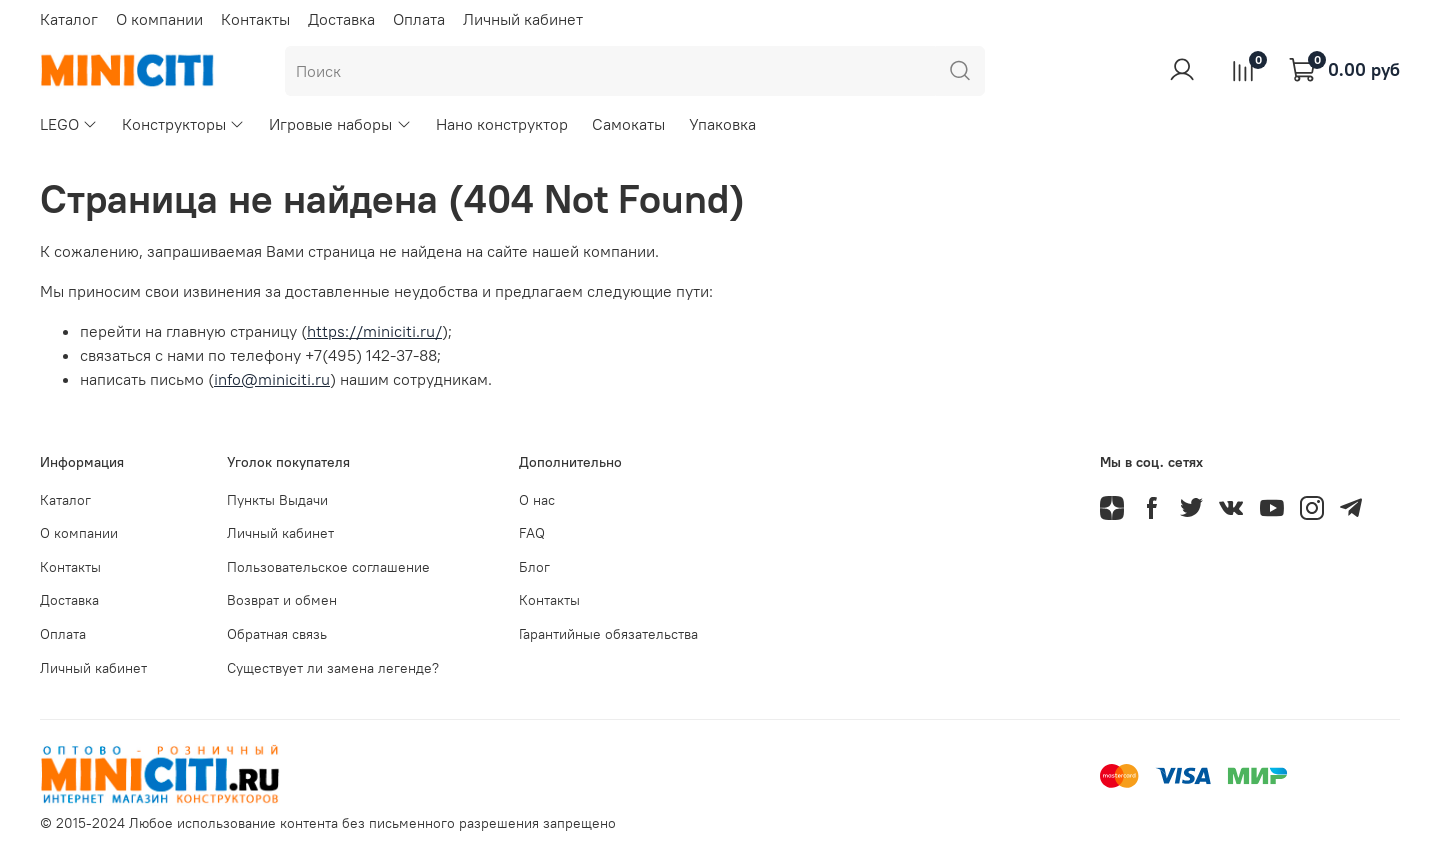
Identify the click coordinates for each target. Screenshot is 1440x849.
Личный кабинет (523, 19)
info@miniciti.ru (272, 379)
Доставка (341, 19)
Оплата (419, 19)
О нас (537, 500)
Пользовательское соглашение (328, 567)
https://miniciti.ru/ (374, 331)
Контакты (255, 19)
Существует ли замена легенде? (333, 668)
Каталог (69, 19)
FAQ (532, 533)
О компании (159, 19)
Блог (534, 567)
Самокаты (628, 124)
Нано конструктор (502, 124)
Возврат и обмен (282, 600)
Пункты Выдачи (277, 500)
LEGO (69, 124)
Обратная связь (277, 634)
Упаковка (722, 124)
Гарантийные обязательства (608, 634)
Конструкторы (183, 124)
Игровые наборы (340, 124)
